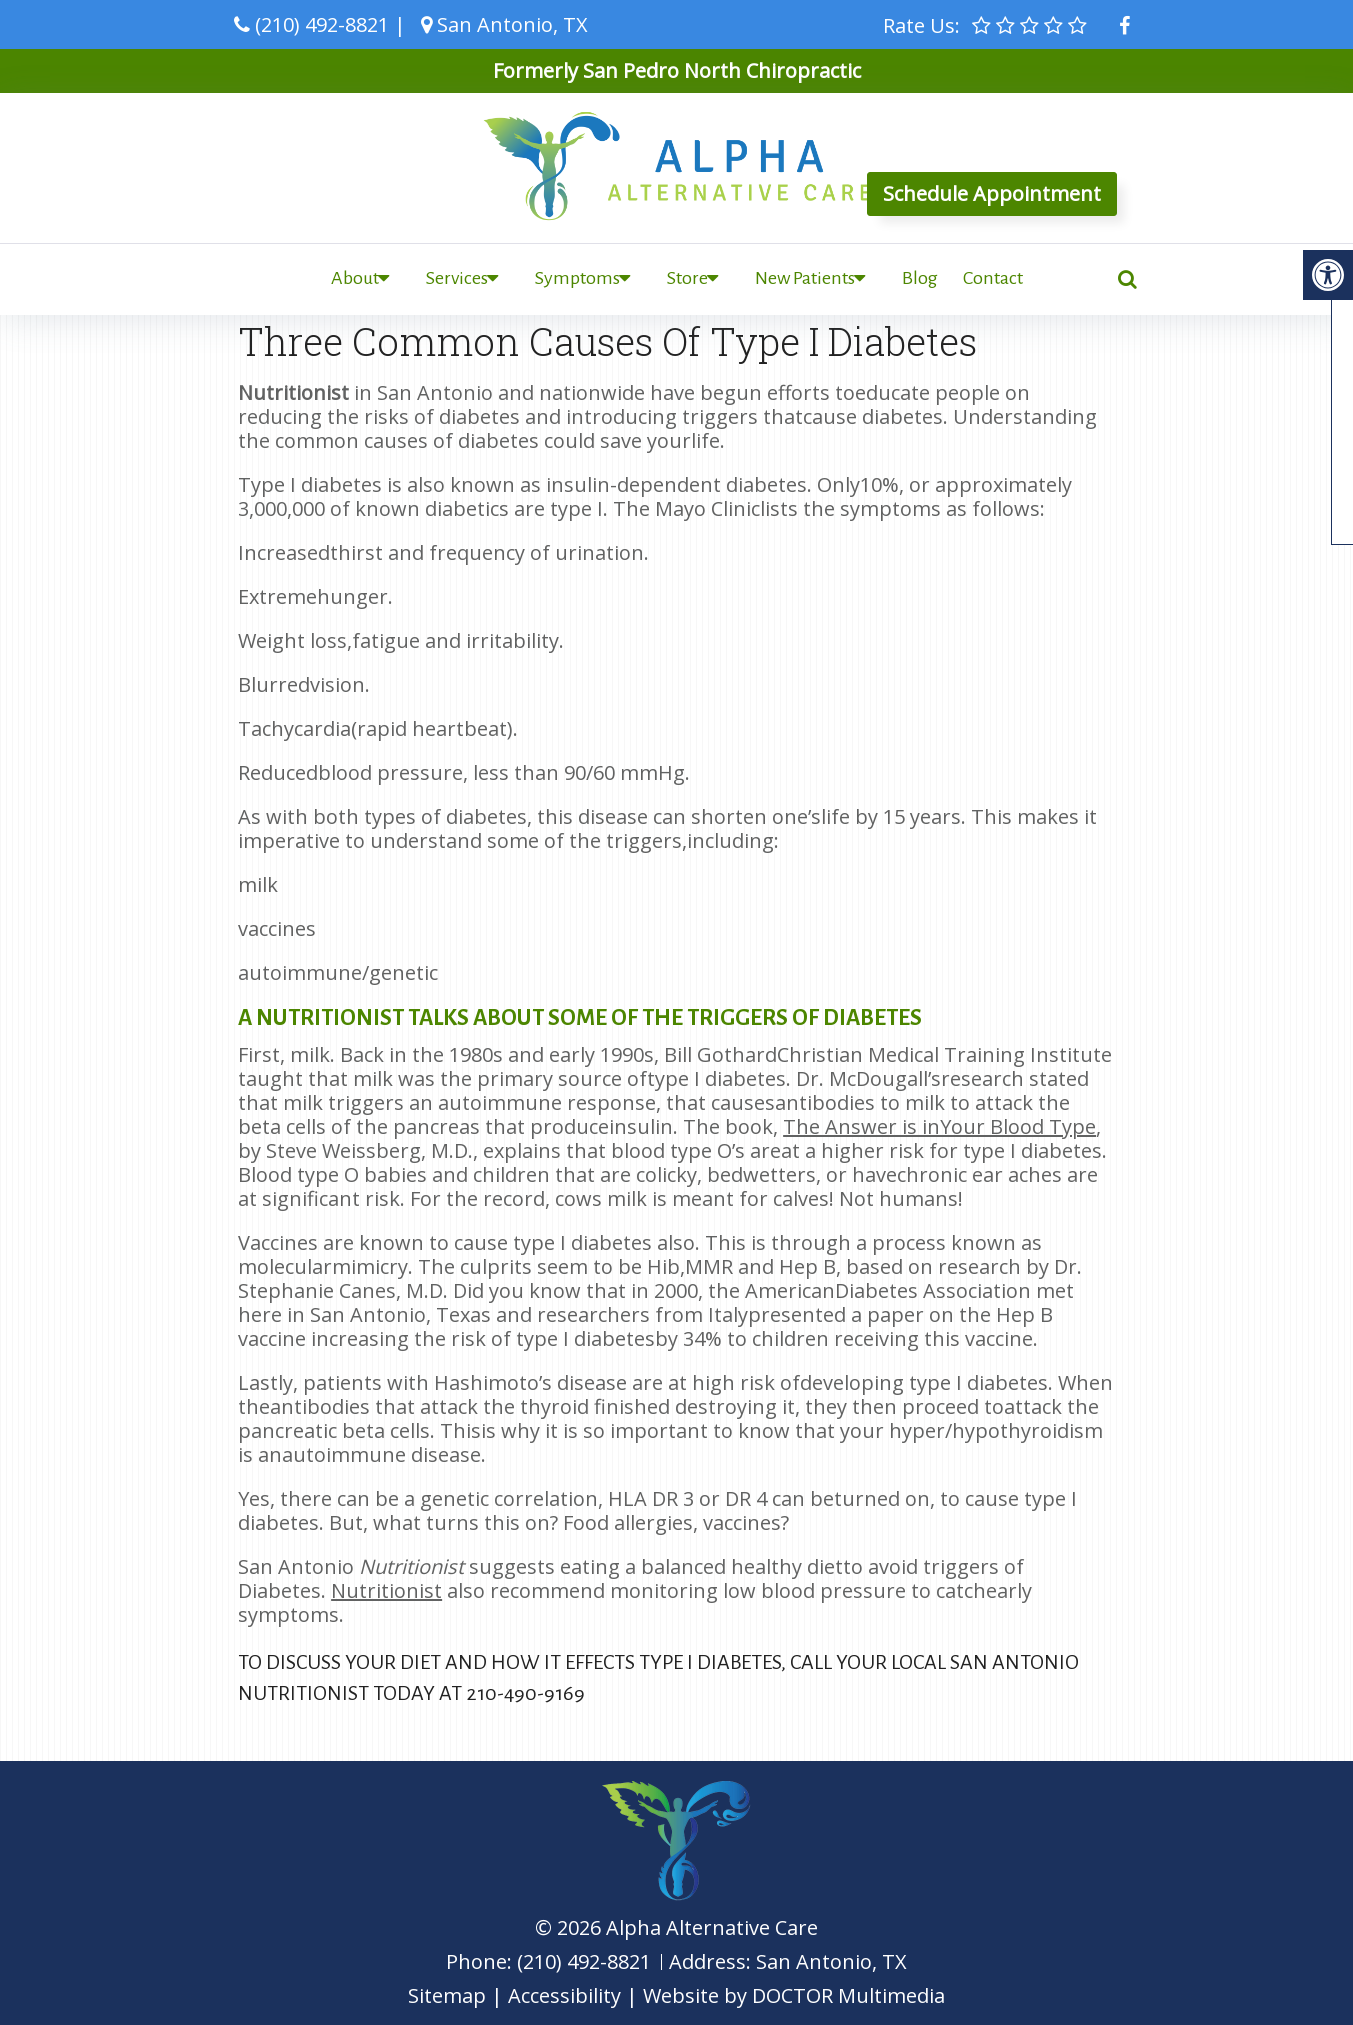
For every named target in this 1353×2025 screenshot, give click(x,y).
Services (457, 278)
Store (687, 278)
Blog (920, 278)
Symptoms (577, 278)
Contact (993, 278)
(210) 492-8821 (322, 24)
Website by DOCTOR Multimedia (794, 1995)
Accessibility (564, 1995)
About (355, 278)
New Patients (805, 278)
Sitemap (447, 1995)
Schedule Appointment (992, 193)
